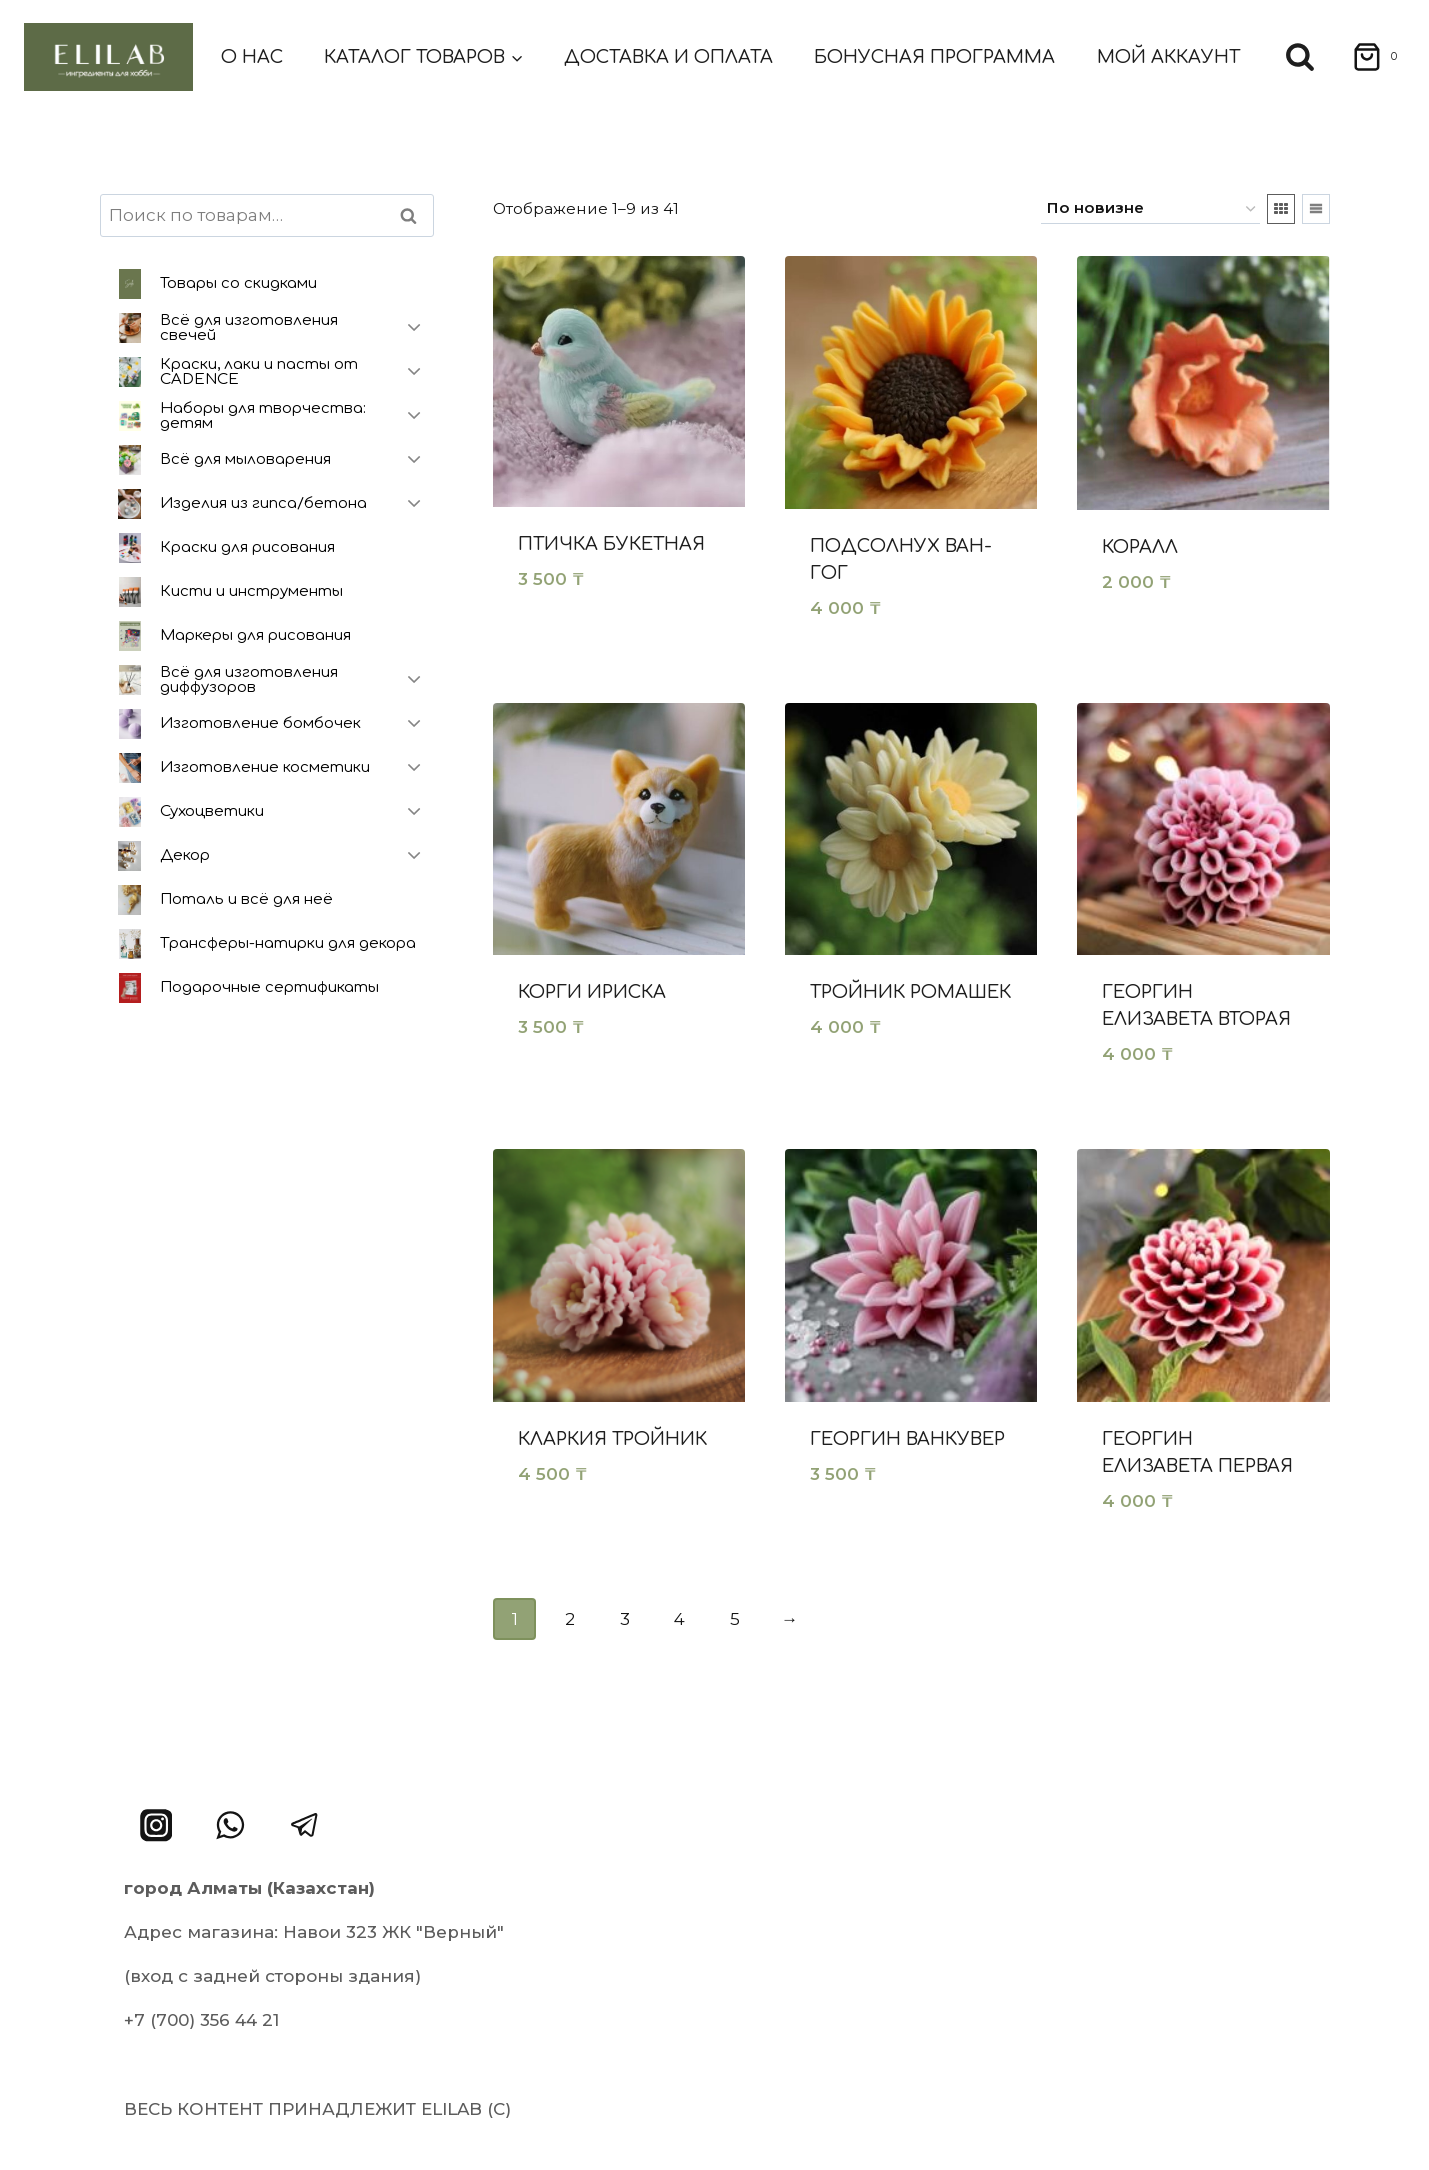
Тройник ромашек (910, 992)
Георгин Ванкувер (907, 1439)
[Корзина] (1368, 57)
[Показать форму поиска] (1300, 57)
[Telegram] (305, 1825)
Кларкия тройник (612, 1439)
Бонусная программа (934, 57)
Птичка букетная (611, 544)
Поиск (415, 215)
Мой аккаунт (1168, 57)
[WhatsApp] (230, 1825)
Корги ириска (592, 992)
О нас (252, 57)
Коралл (1140, 547)
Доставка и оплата (668, 57)
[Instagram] (156, 1825)
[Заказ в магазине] (1150, 209)
